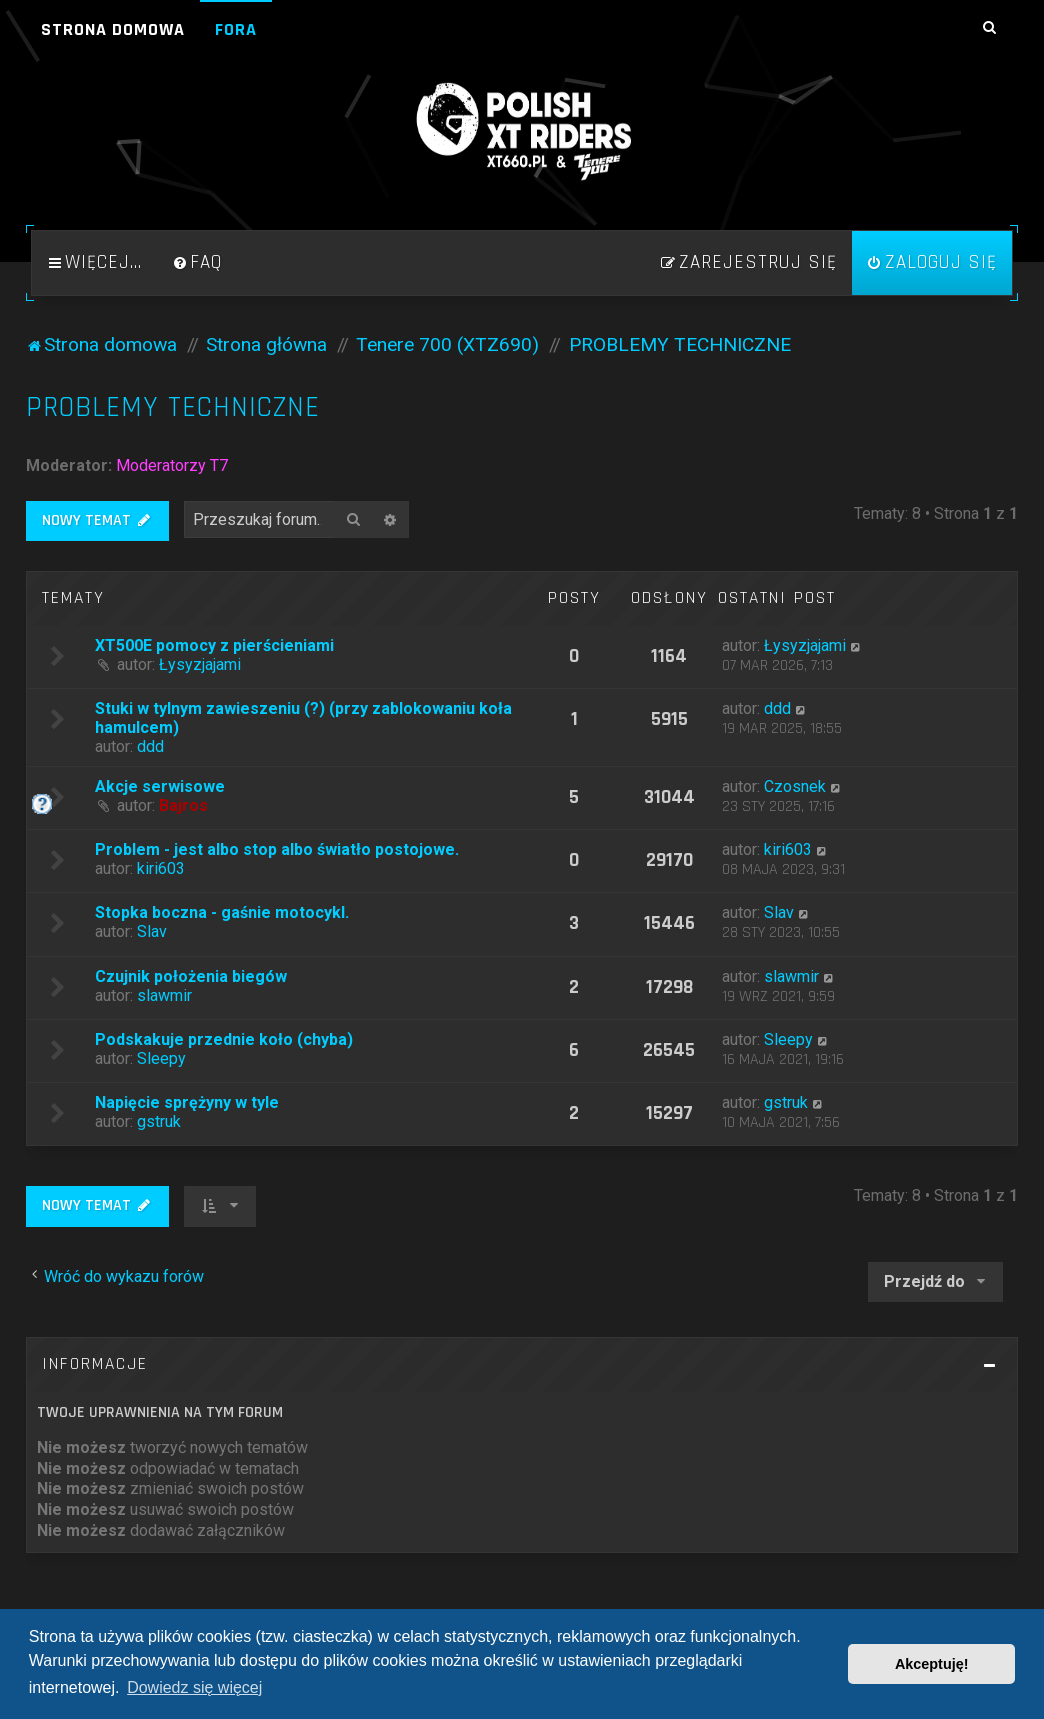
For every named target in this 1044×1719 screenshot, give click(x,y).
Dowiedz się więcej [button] (194, 1687)
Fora (236, 29)
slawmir (164, 995)
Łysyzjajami (200, 664)
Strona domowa (113, 29)
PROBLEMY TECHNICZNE (173, 407)
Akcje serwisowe (160, 786)
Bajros (183, 805)
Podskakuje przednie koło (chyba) (224, 1039)
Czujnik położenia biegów (191, 976)
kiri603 (161, 868)
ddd (150, 746)
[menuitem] (197, 263)
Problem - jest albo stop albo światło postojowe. (277, 849)
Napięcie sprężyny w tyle (187, 1102)
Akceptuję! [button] (932, 1664)
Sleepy (161, 1058)
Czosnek (795, 786)
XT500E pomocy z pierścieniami (214, 645)
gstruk (159, 1121)
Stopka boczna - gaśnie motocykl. (222, 912)
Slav (152, 931)
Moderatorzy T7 (172, 465)
